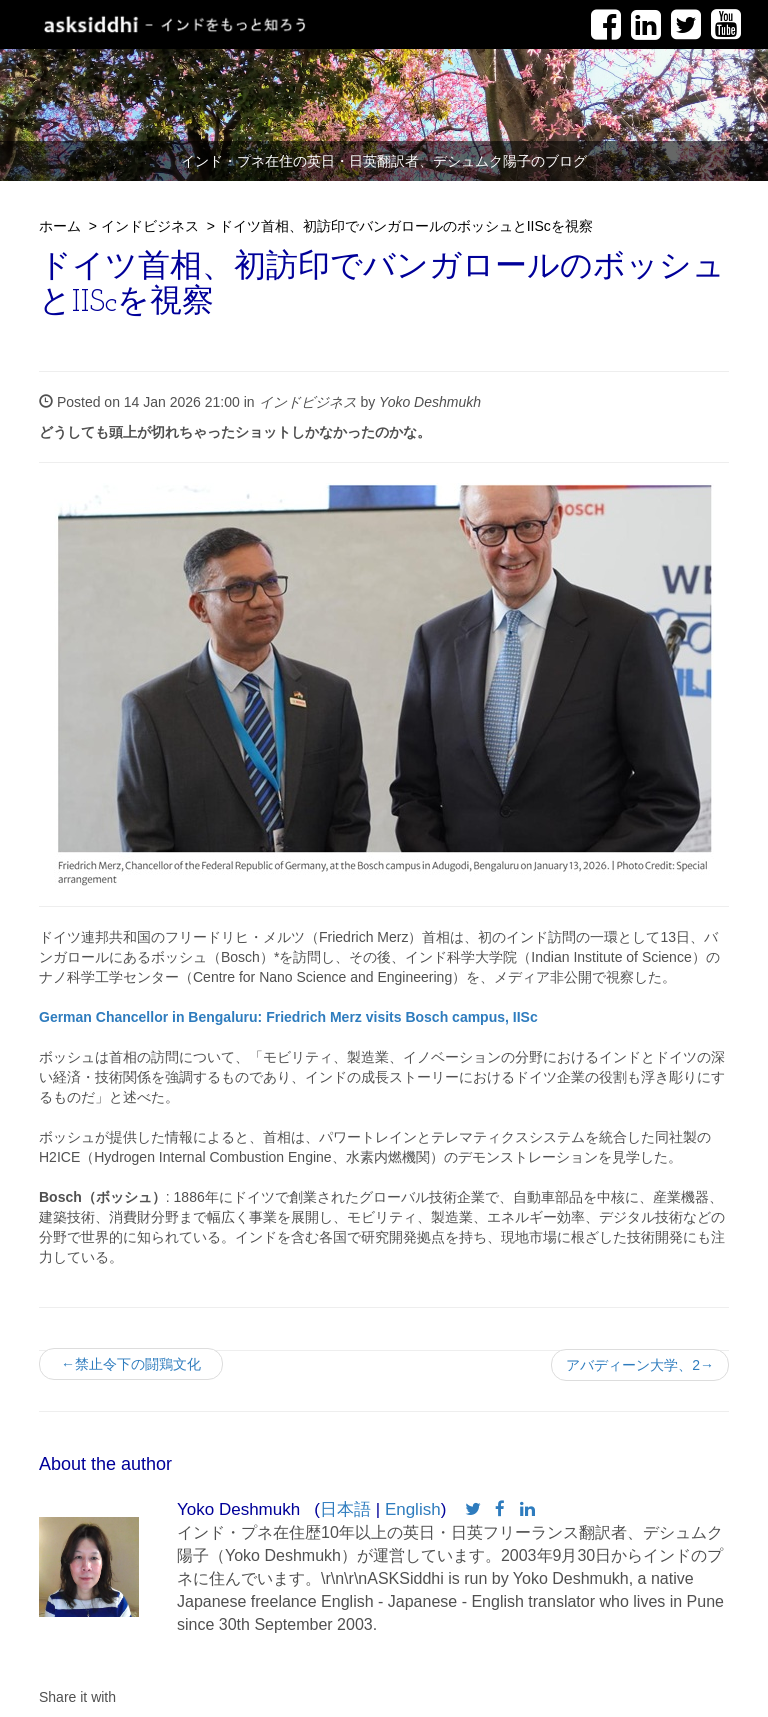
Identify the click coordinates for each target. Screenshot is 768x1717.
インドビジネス (150, 226)
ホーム (60, 226)
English (413, 1509)
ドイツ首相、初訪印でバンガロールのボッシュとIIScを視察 (406, 226)
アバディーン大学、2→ (640, 1365)
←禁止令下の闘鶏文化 (138, 1364)
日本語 (345, 1509)
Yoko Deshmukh (430, 402)
